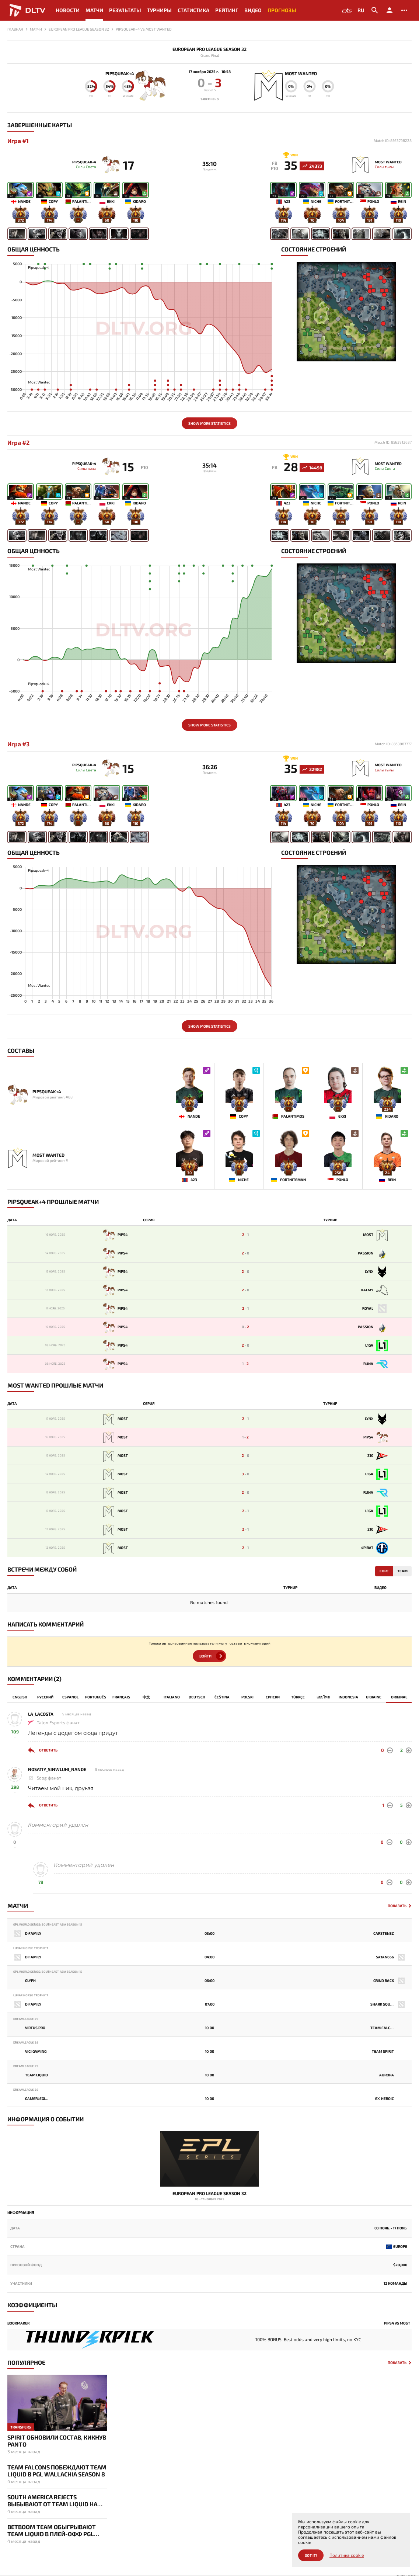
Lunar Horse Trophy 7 (30, 1950)
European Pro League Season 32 (209, 49)
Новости (68, 10)
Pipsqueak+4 (115, 73)
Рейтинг (226, 10)
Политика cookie (346, 2555)
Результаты (125, 10)
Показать (397, 1908)
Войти (205, 1658)
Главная (15, 29)
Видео (253, 10)
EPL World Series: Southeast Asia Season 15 (47, 1926)
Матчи (94, 10)
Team (402, 1573)
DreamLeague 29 (25, 2021)
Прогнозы (282, 10)
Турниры (159, 10)
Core (384, 1573)
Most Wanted (306, 73)
